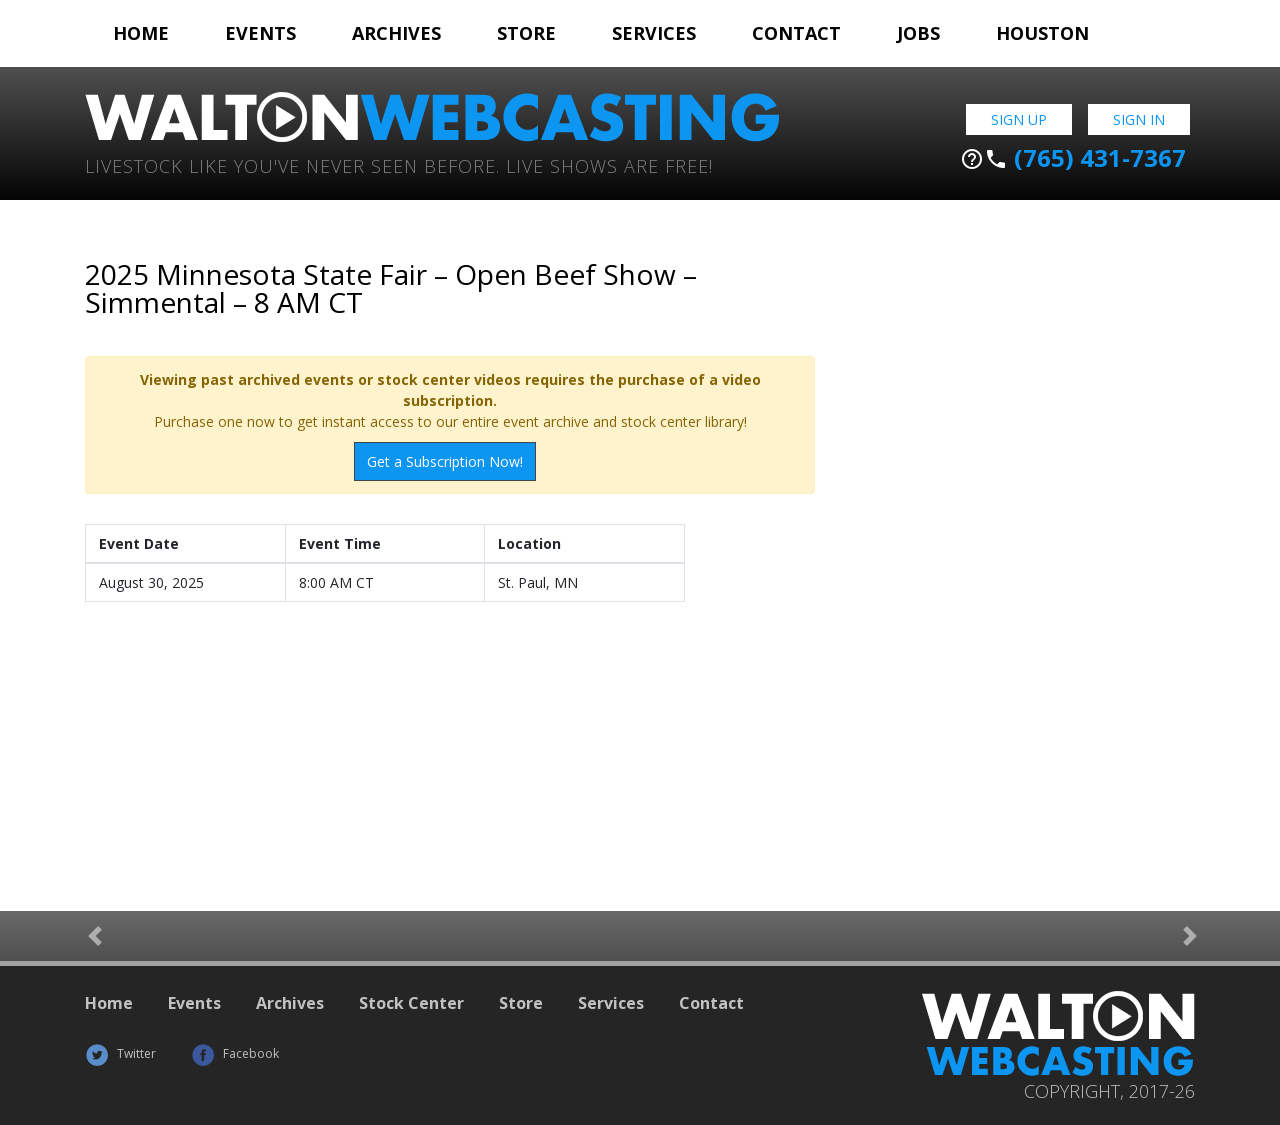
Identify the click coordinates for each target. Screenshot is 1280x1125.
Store (526, 33)
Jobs (918, 33)
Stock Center (411, 1003)
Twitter (120, 1053)
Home (141, 33)
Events (260, 33)
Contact (796, 33)
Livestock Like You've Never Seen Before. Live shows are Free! (399, 164)
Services (654, 33)
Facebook (235, 1053)
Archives (396, 33)
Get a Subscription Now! (445, 461)
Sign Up (1019, 119)
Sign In (1139, 119)
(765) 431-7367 (1073, 158)
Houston (1042, 33)
